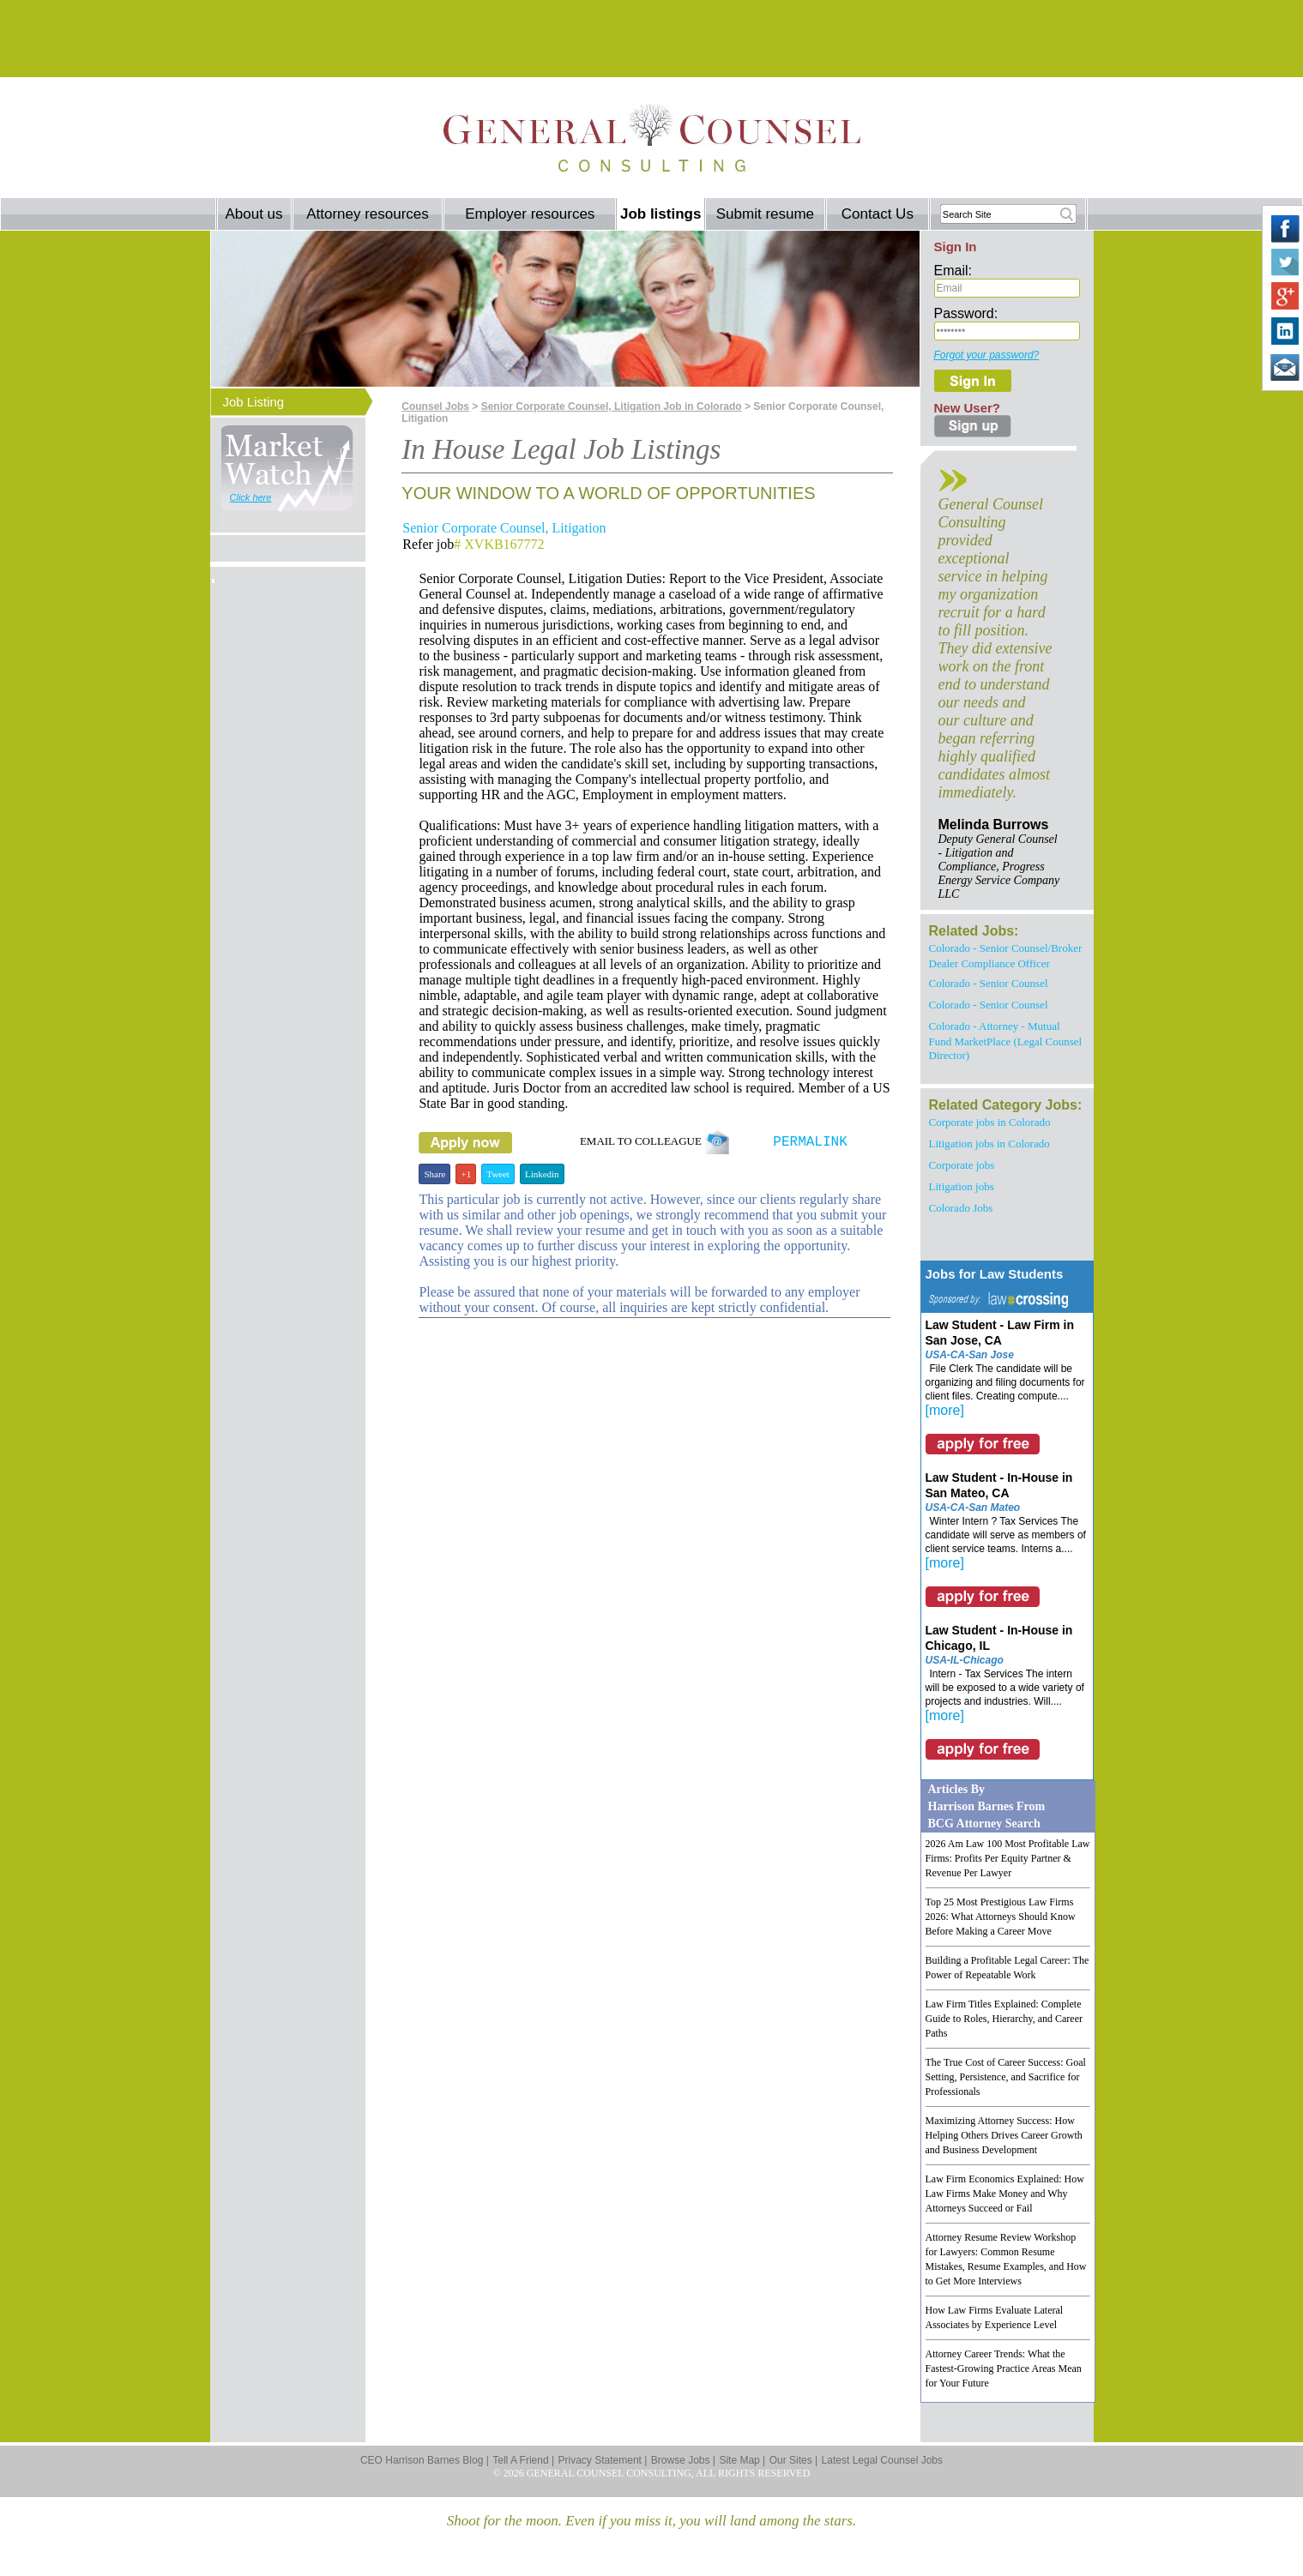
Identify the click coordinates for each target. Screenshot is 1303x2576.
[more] (945, 1410)
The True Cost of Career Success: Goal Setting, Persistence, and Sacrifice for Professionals (1006, 2077)
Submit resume (765, 214)
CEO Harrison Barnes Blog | (424, 2460)
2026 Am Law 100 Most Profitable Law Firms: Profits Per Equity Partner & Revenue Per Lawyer (1008, 1858)
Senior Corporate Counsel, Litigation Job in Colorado (611, 406)
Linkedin (542, 1174)
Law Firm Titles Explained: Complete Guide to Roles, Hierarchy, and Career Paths (1004, 2018)
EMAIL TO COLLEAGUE (654, 1141)
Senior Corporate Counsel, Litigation (504, 528)
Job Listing (254, 401)
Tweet (498, 1174)
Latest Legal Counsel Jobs (882, 2460)
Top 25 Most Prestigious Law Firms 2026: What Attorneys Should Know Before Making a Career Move (1001, 1916)
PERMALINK (810, 1142)
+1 (466, 1174)
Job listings (660, 214)
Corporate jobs (962, 1165)
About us (253, 214)
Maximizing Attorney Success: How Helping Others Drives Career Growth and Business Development (1004, 2135)
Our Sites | (793, 2460)
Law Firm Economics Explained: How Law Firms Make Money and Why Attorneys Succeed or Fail (1005, 2193)
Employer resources (529, 214)
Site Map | (742, 2460)
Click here (251, 497)
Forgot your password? (987, 355)
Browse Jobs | (683, 2460)
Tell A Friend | (523, 2460)
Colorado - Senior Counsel (988, 983)
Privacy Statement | (603, 2460)
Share (434, 1174)
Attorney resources (367, 214)
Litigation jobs (961, 1186)
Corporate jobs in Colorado (990, 1122)
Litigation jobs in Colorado (989, 1143)
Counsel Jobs (435, 406)
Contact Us (878, 214)
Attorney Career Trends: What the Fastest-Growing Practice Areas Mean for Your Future (1004, 2368)
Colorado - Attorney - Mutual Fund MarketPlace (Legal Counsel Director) (1006, 1041)
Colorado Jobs (961, 1207)
